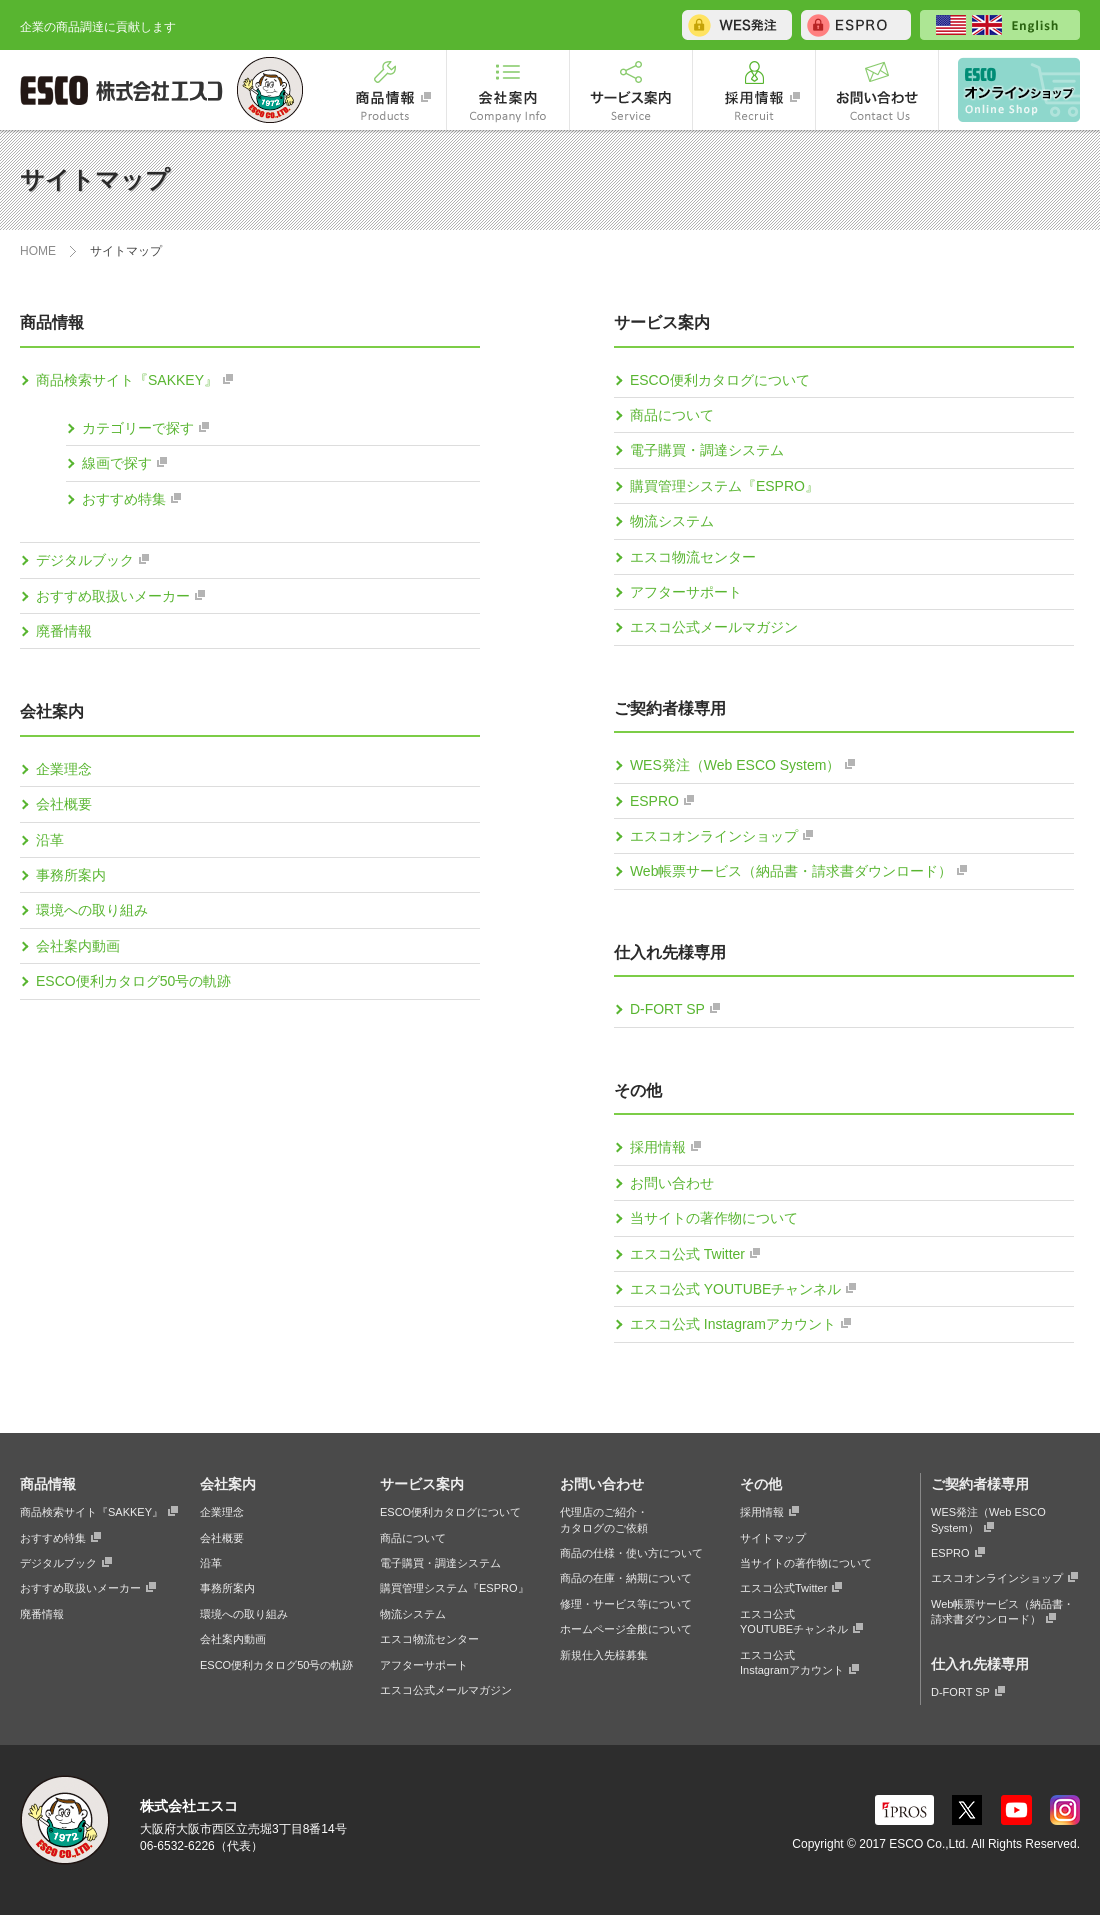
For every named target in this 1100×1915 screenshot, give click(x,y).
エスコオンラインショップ (1009, 90)
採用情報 (754, 90)
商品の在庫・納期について (626, 1578)
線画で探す (117, 463)
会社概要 (64, 804)
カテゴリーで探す (138, 428)
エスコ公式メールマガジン (714, 627)
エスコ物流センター (693, 557)
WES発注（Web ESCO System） (735, 765)
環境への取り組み (92, 910)
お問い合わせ (877, 90)
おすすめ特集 (124, 499)
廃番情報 (64, 631)
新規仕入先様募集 (604, 1655)
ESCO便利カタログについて (720, 380)
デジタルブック (85, 560)
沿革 (50, 840)
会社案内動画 (78, 946)
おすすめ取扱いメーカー (113, 596)
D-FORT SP (667, 1009)
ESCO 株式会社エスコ (125, 90)
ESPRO (654, 801)
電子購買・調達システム (707, 450)
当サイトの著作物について (714, 1218)
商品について (672, 415)
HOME (38, 251)
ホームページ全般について (626, 1629)
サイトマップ (773, 1538)
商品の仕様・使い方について (631, 1553)
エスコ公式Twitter (783, 1588)
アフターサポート (686, 592)
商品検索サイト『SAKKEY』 (127, 380)
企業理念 (64, 769)
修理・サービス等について (626, 1604)
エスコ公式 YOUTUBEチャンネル (736, 1289)
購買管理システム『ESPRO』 (724, 486)
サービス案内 (631, 90)
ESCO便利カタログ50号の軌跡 (133, 981)
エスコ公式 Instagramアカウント (733, 1324)
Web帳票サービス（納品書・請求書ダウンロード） (791, 871)
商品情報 (385, 90)
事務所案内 (71, 875)
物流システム (672, 521)
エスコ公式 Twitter (687, 1254)
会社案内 (508, 90)
